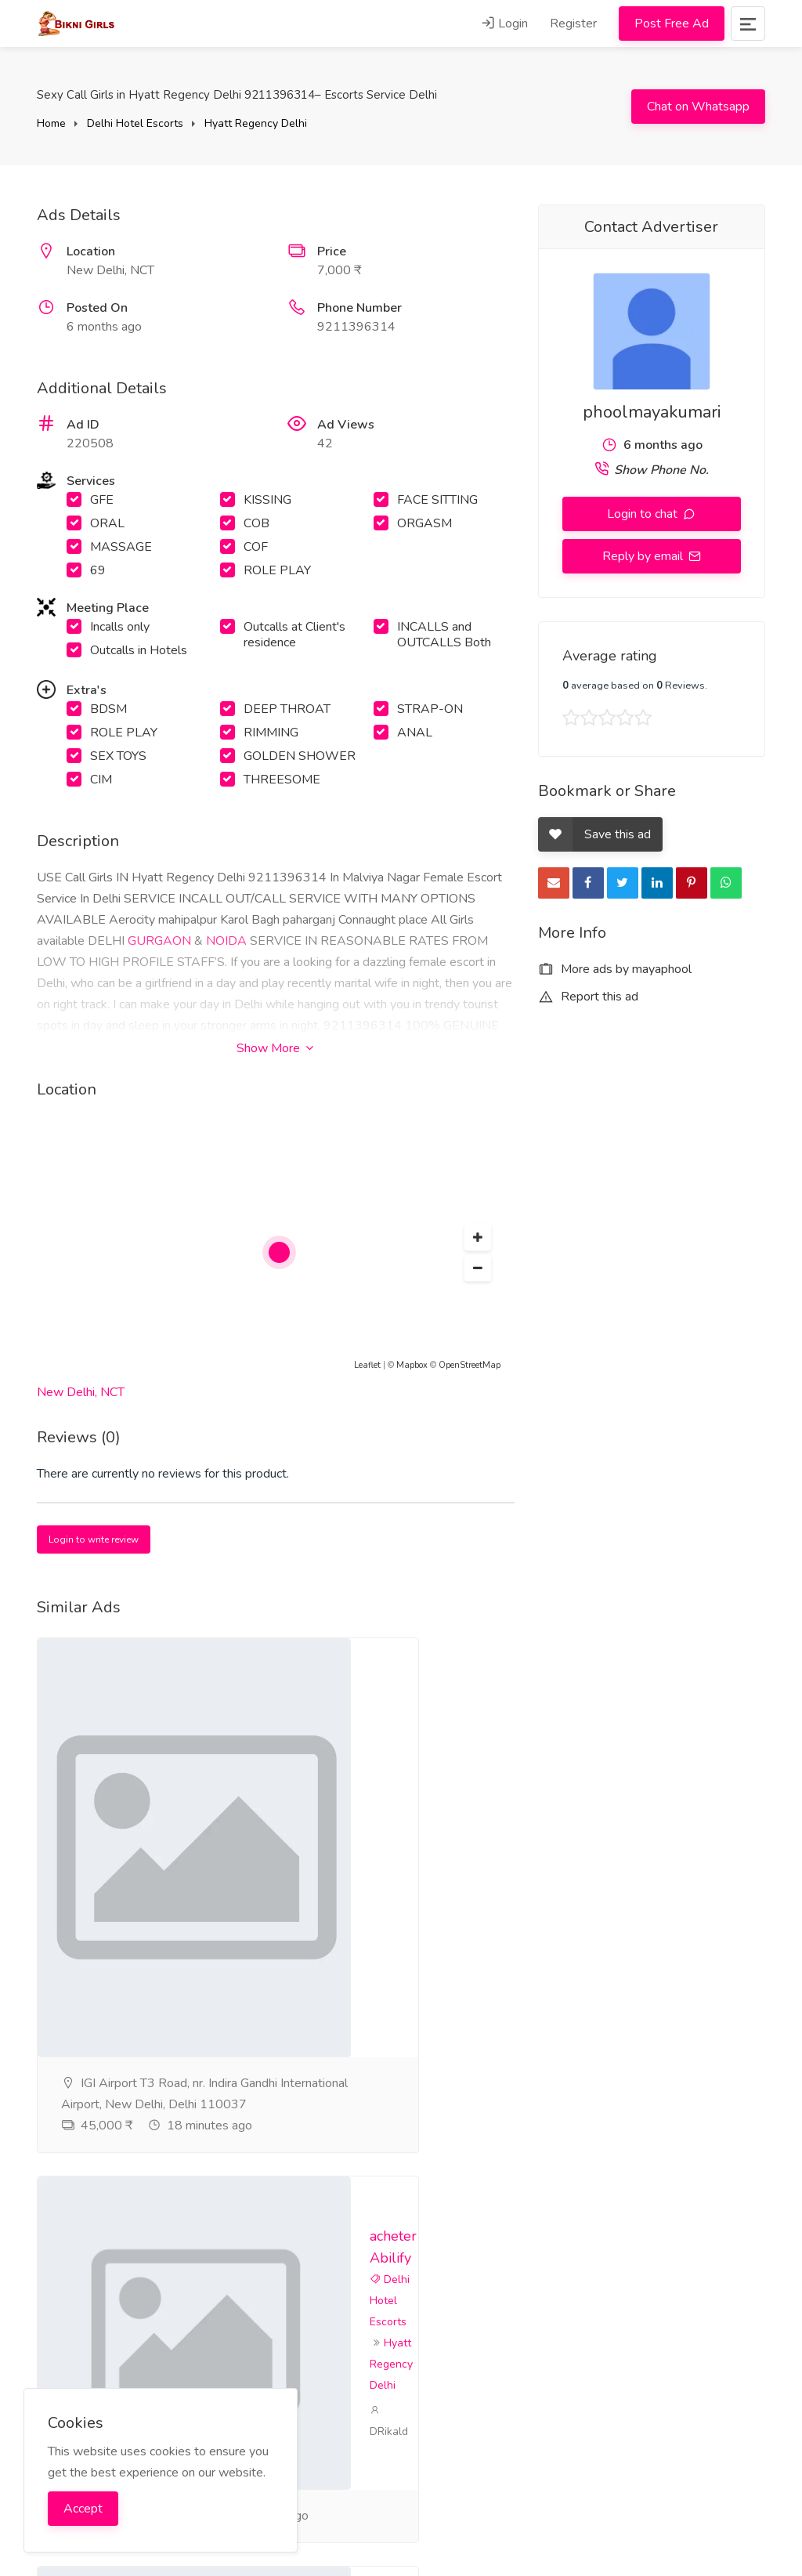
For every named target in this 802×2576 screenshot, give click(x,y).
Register (573, 23)
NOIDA (226, 941)
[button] (477, 1238)
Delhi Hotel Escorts (135, 123)
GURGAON (159, 941)
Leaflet (367, 1365)
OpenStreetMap (469, 1365)
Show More (275, 1048)
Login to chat (644, 514)
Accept (83, 2508)
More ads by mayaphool (615, 969)
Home (51, 123)
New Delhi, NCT (81, 1392)
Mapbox (412, 1365)
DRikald (440, 2165)
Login (504, 23)
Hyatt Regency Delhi (255, 123)
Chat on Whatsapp (698, 106)
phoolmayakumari (652, 412)
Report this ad (588, 996)
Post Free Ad (671, 23)
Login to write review (94, 1539)
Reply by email (644, 556)
